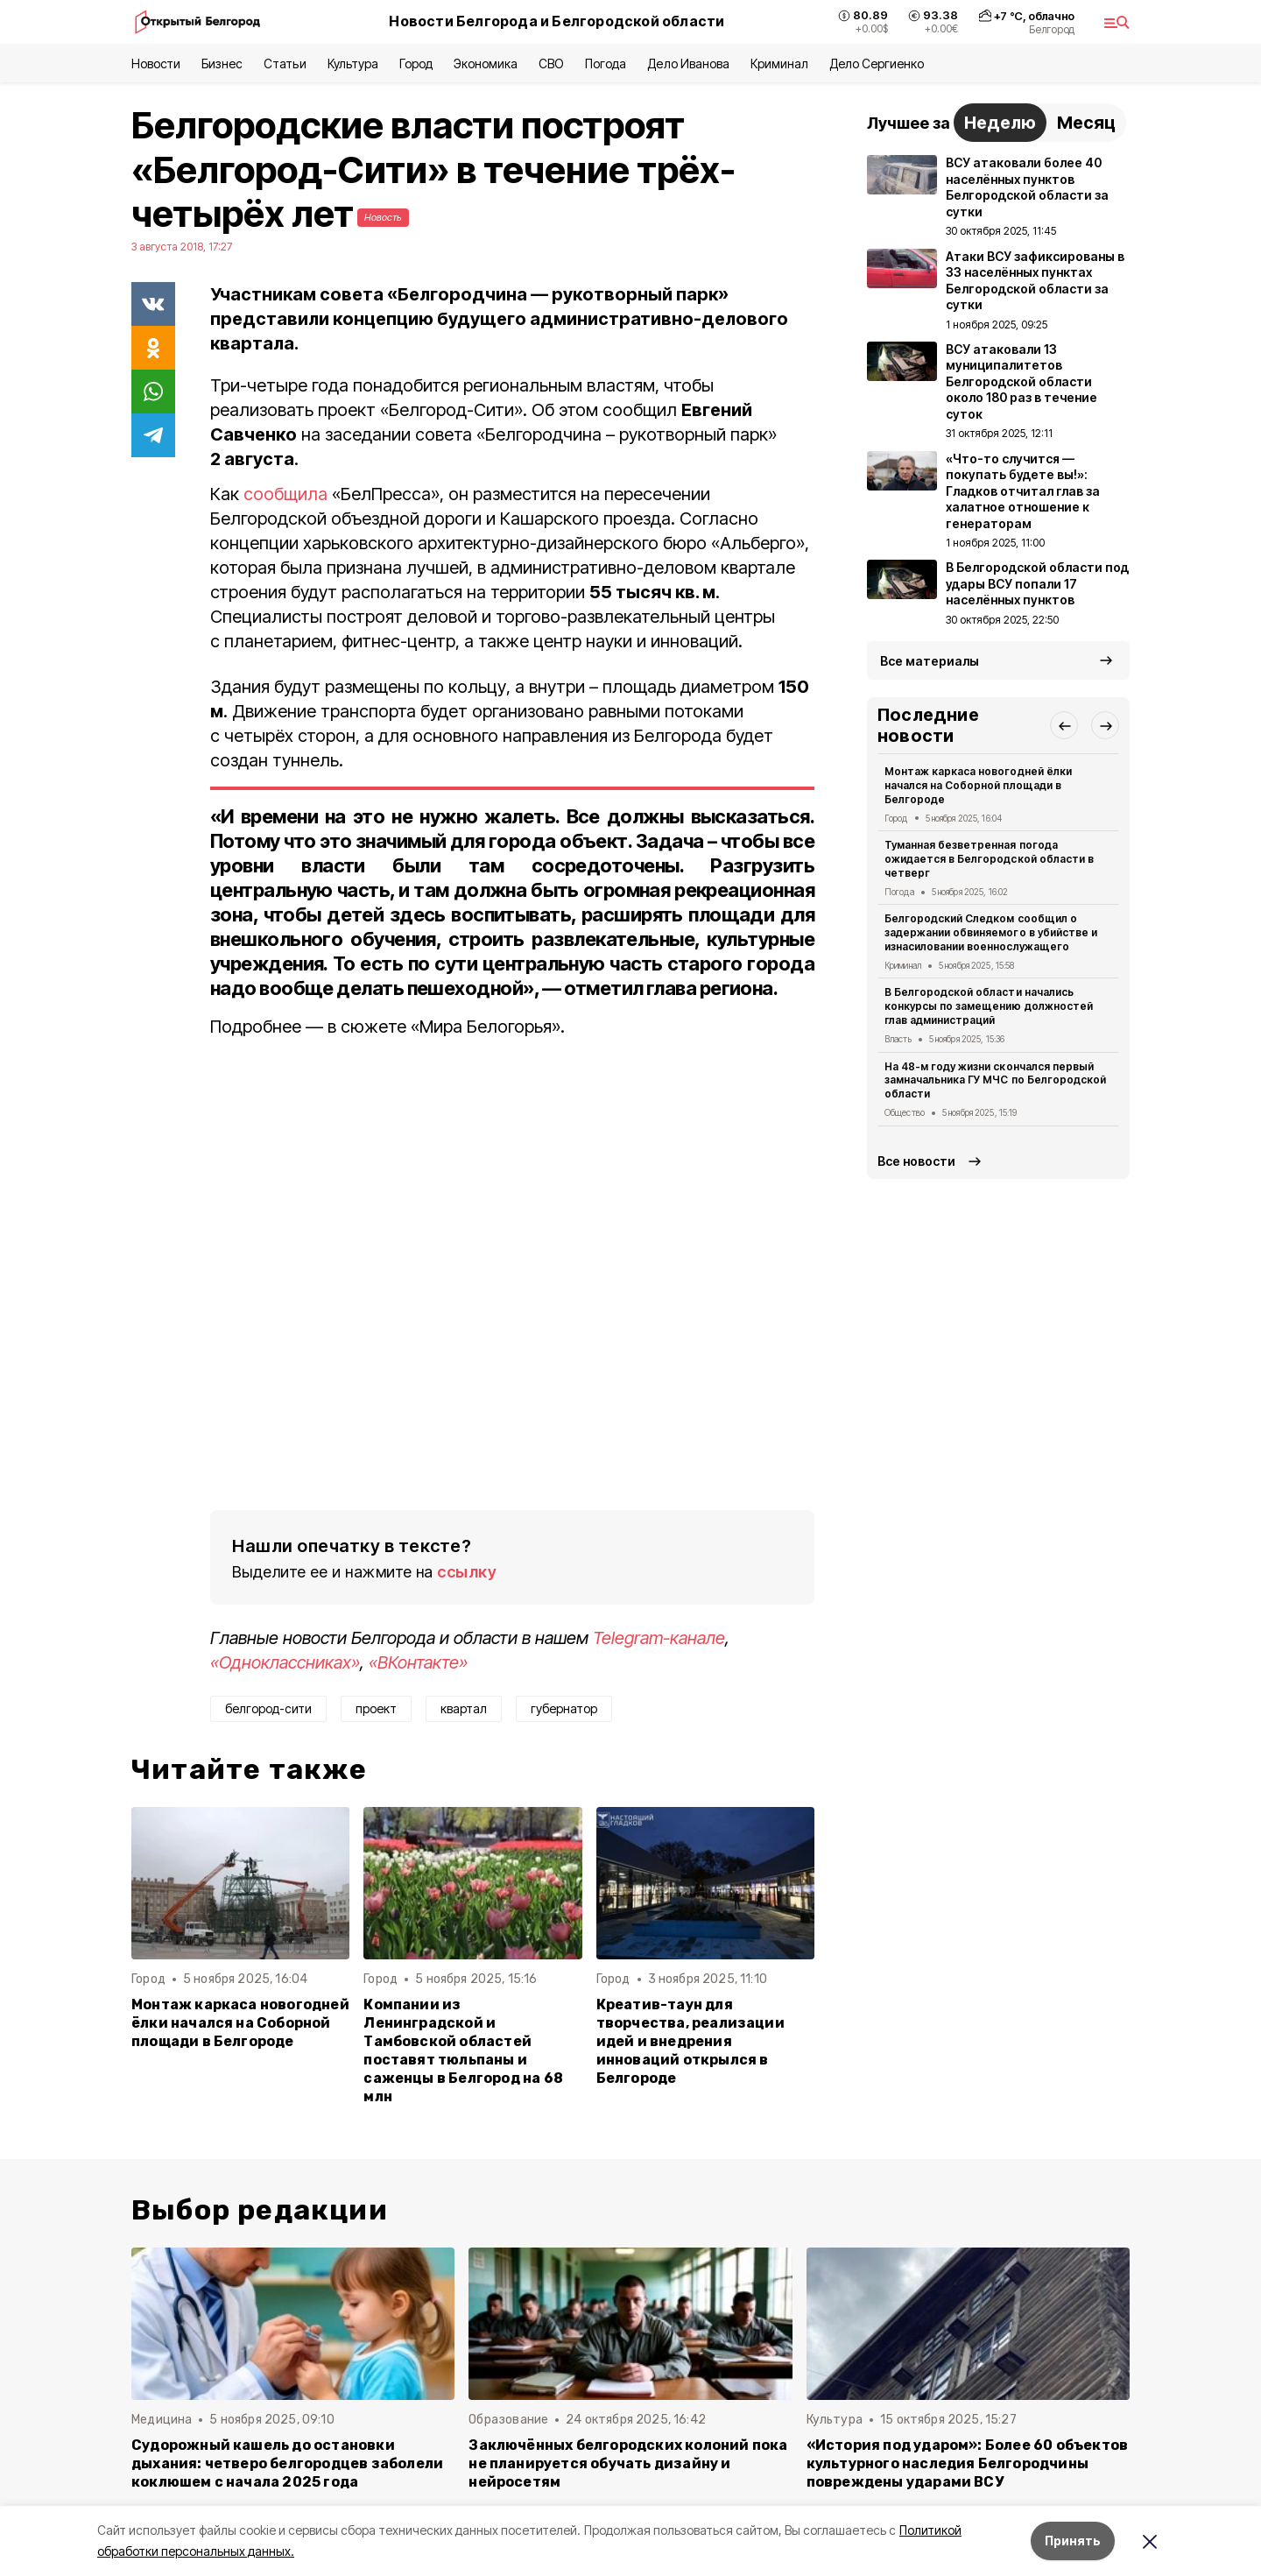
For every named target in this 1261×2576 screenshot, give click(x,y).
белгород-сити (268, 1708)
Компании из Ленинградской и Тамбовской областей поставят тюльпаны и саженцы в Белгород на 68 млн (463, 2051)
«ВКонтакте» (418, 1662)
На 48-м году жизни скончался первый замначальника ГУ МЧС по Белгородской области (995, 1080)
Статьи (285, 63)
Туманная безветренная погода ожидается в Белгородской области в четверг (989, 858)
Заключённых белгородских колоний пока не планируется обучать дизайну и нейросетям (627, 2463)
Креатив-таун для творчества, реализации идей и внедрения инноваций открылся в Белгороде (690, 2041)
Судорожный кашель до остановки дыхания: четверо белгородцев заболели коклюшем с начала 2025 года (287, 2463)
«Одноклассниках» (285, 1662)
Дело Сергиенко (876, 63)
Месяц (1086, 122)
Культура (353, 63)
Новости (155, 63)
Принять (1073, 2540)
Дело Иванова (688, 63)
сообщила (285, 494)
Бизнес (222, 63)
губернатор (564, 1708)
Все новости (916, 1161)
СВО (551, 63)
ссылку (467, 1572)
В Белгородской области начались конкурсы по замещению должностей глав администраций (988, 1006)
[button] (1064, 725)
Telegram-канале (659, 1637)
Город (416, 63)
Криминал (779, 63)
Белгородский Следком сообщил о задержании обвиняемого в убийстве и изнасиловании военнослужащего (990, 932)
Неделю (1000, 122)
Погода (605, 63)
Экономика (486, 63)
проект (376, 1708)
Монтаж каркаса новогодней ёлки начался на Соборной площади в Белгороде (240, 2023)
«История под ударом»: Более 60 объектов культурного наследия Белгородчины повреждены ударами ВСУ (968, 2463)
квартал (463, 1708)
